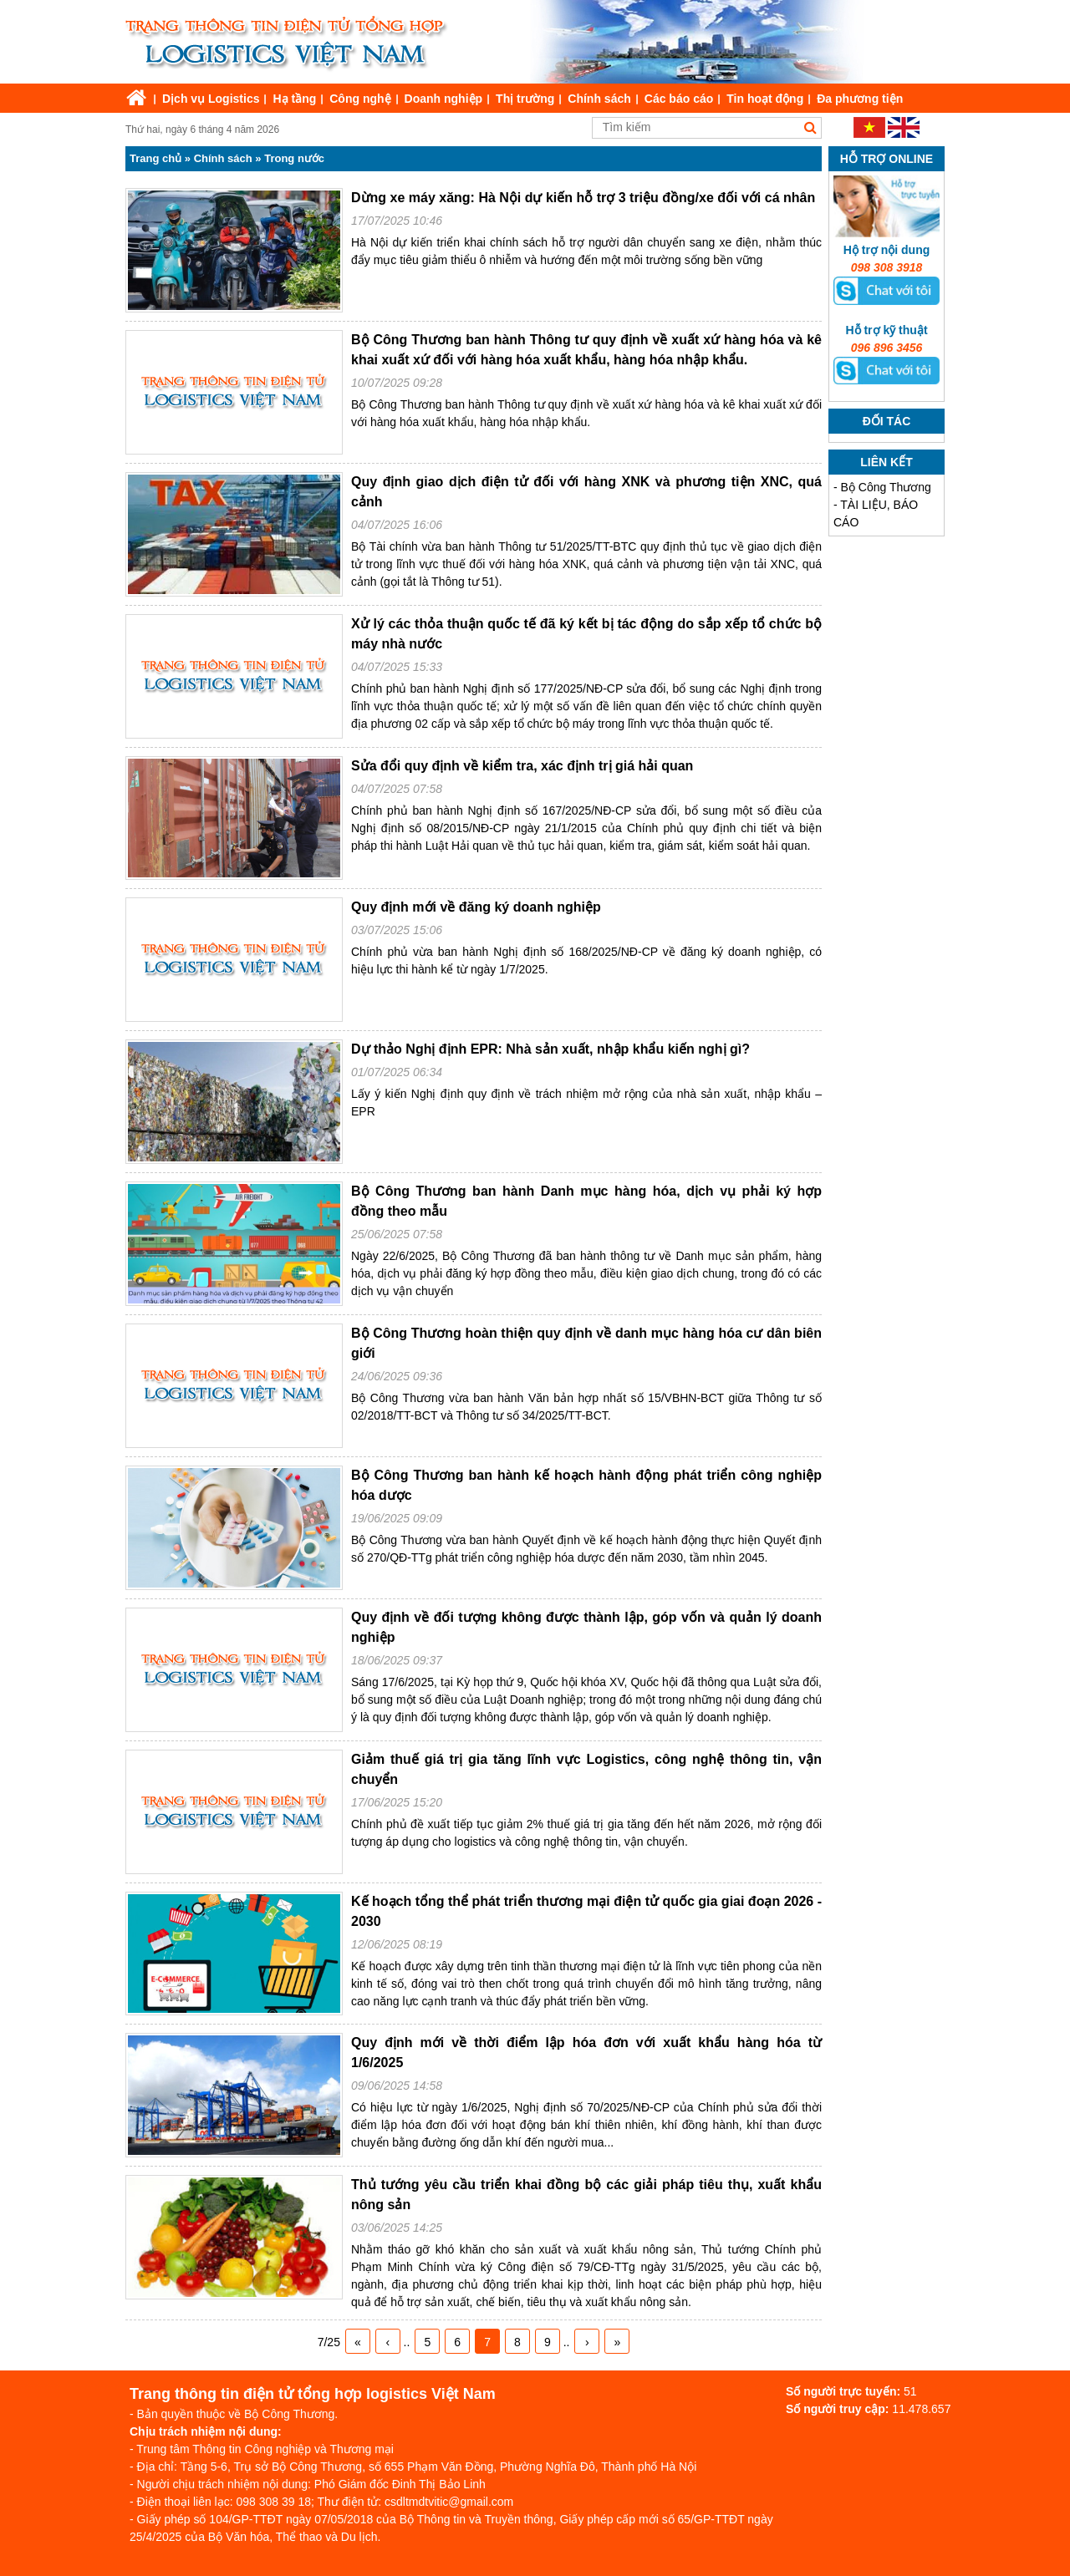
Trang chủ (155, 158)
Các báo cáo (679, 98)
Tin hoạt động (764, 98)
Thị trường (525, 98)
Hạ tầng (294, 98)
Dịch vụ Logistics (210, 98)
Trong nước (294, 158)
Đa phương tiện (860, 98)
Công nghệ (359, 98)
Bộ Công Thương (886, 487)
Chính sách (599, 98)
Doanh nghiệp (444, 98)
